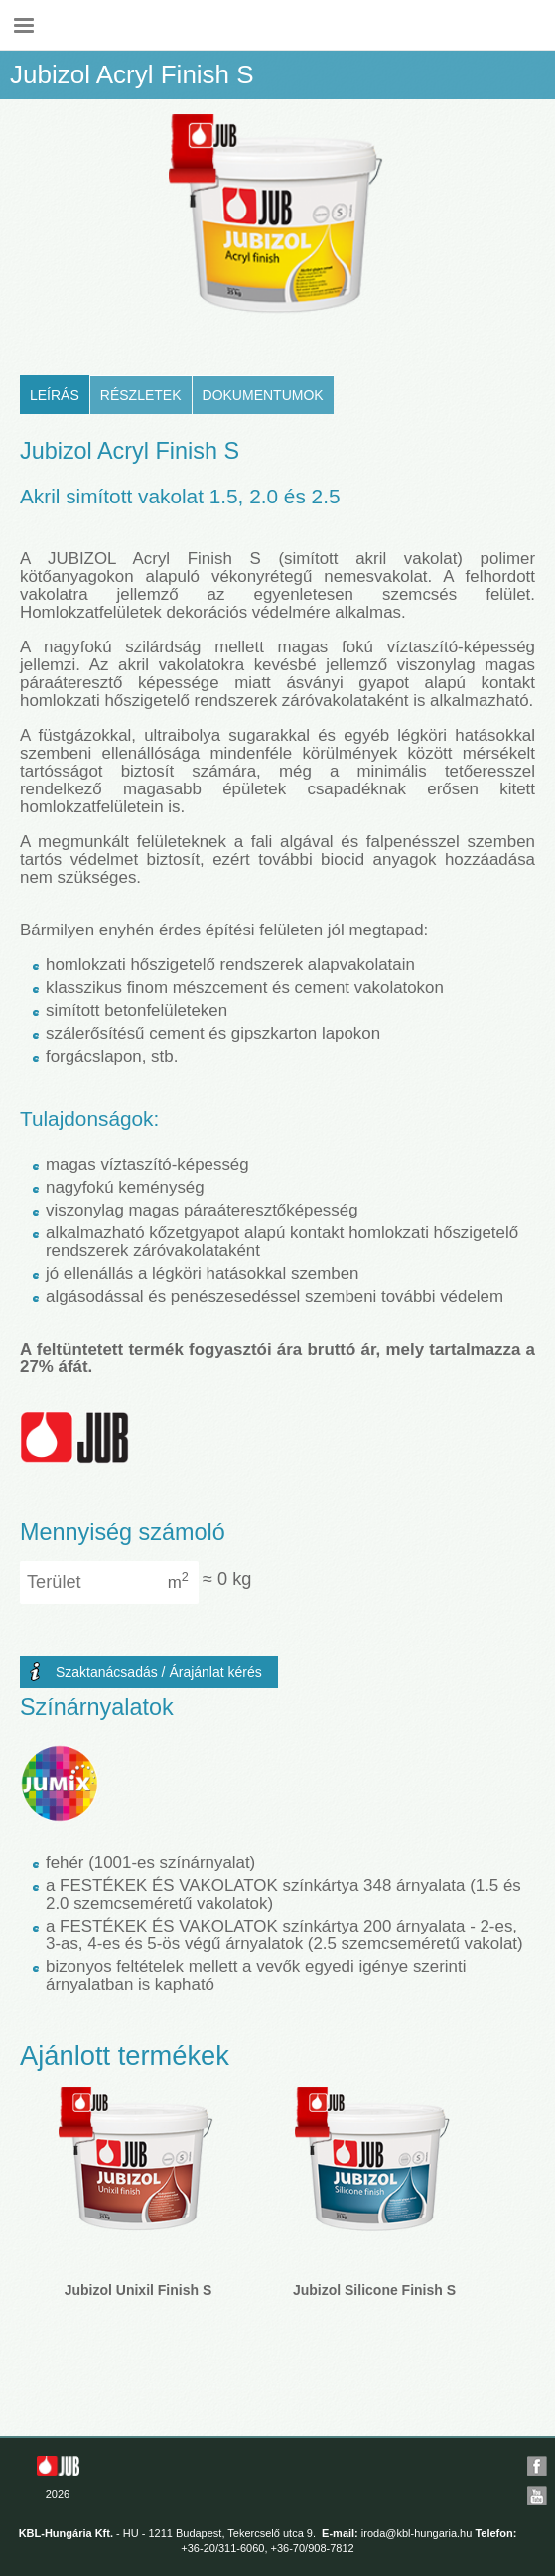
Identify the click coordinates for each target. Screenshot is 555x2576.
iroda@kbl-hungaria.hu (416, 2533)
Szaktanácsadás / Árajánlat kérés (159, 1672)
